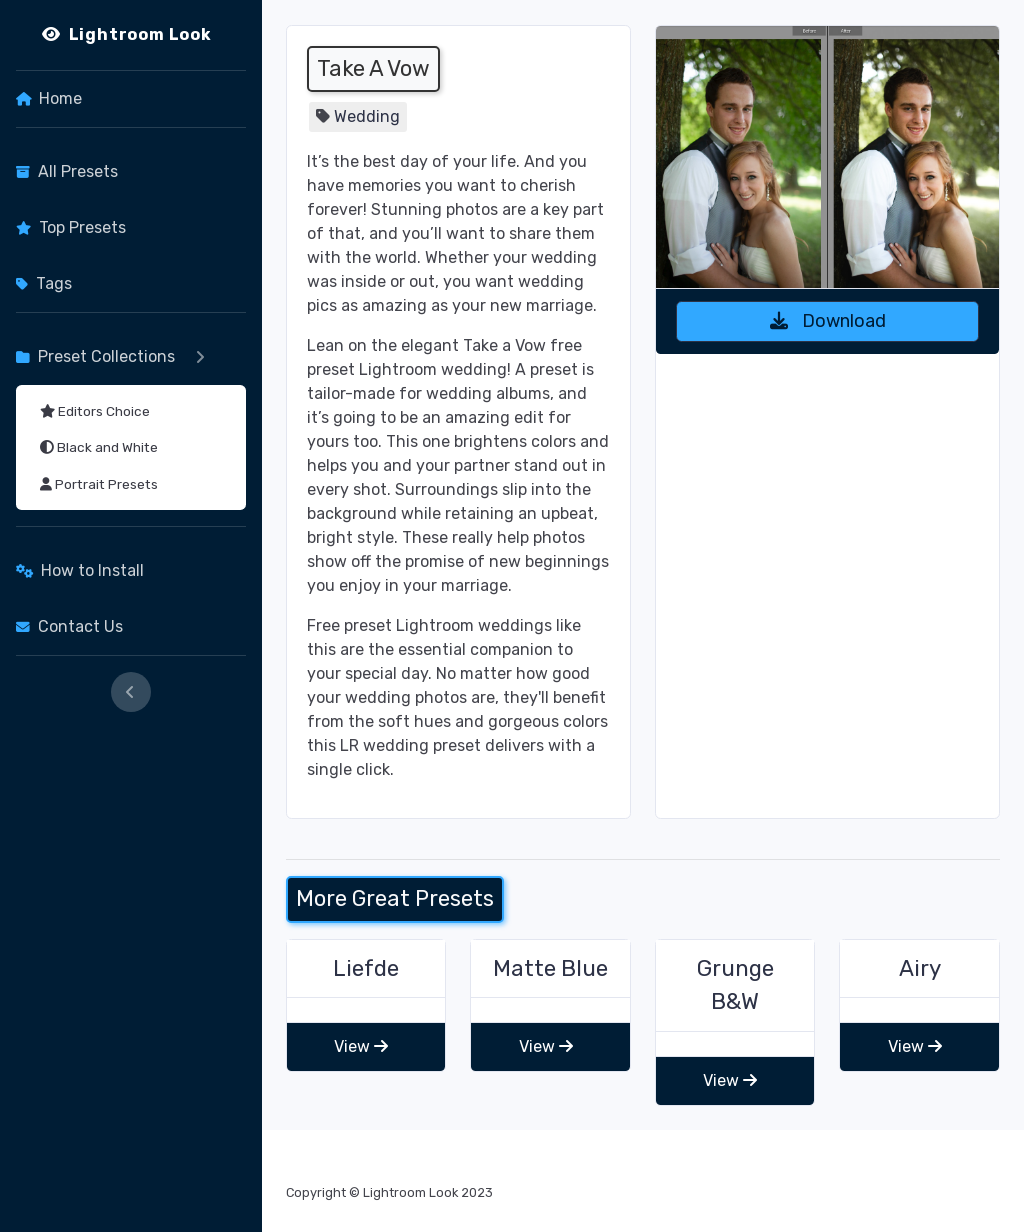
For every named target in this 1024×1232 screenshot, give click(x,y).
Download (828, 321)
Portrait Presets (99, 484)
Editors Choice (95, 411)
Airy (920, 968)
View (361, 1046)
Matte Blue (550, 968)
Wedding (367, 116)
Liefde (366, 968)
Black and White (99, 447)
